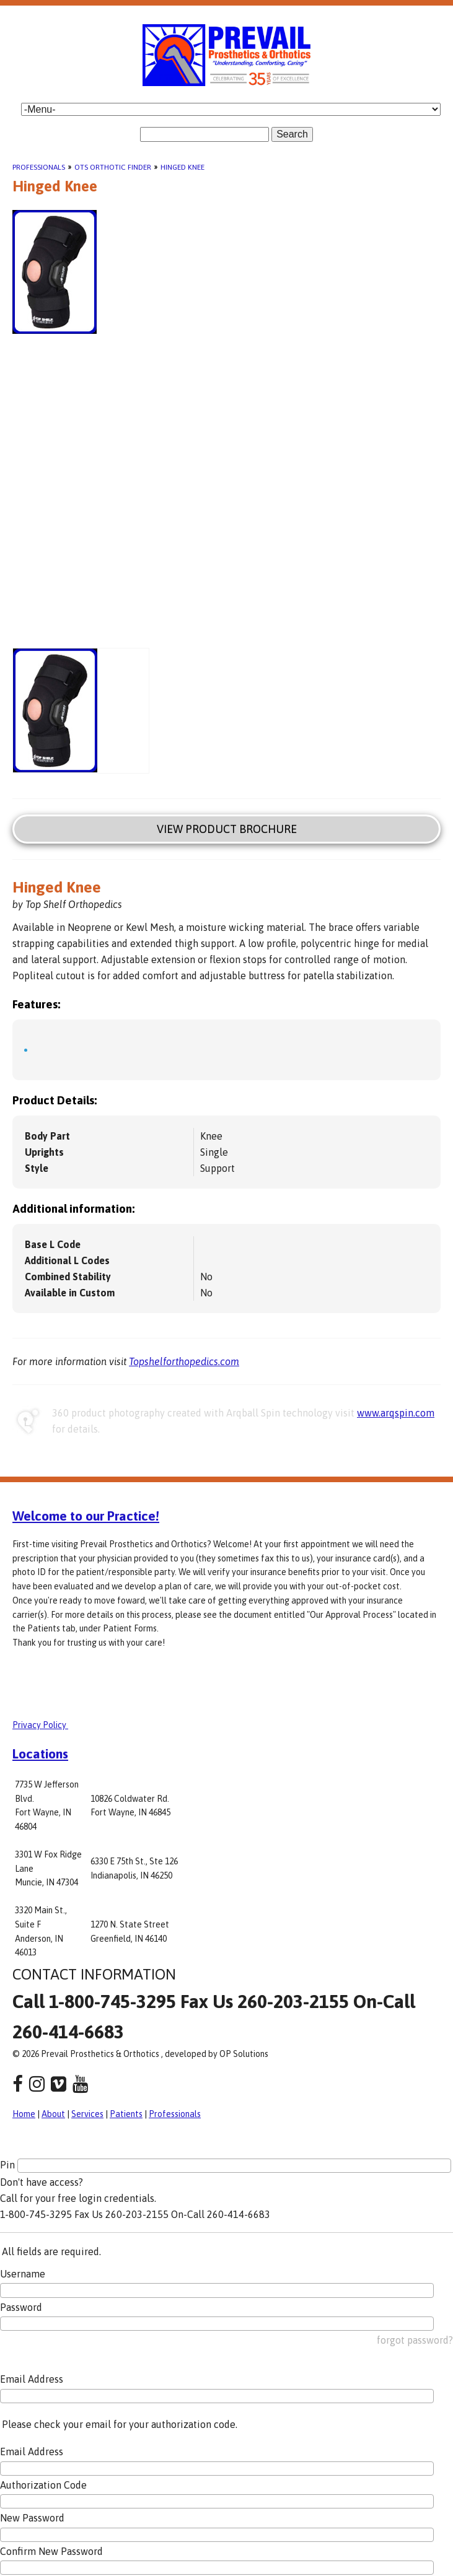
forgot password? (415, 2340)
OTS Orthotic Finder (112, 167)
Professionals (38, 167)
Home (23, 2114)
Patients (126, 2114)
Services (87, 2114)
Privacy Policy (40, 1725)
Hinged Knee (183, 167)
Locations (40, 1753)
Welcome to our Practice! (85, 1515)
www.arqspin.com (395, 1412)
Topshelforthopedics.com (184, 1361)
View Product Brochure (227, 829)
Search (292, 134)
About (53, 2114)
